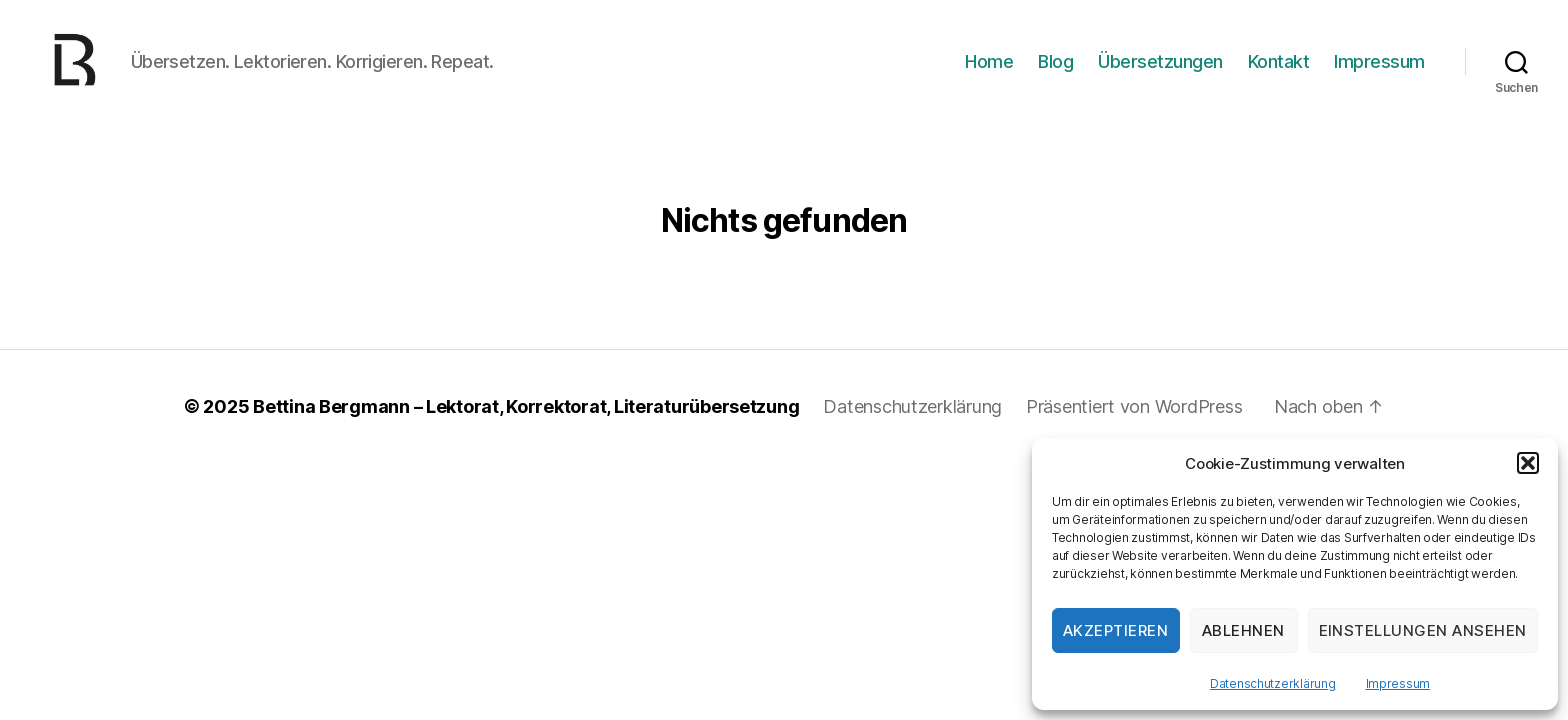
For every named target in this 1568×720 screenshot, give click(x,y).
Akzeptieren (1116, 630)
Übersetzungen (1160, 72)
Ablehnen (1243, 630)
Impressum (1398, 683)
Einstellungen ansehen (1423, 630)
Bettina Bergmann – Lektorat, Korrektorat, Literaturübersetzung (526, 429)
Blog (1055, 72)
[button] (1528, 463)
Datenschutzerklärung (1273, 683)
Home (989, 72)
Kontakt (1279, 72)
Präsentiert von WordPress (1134, 429)
